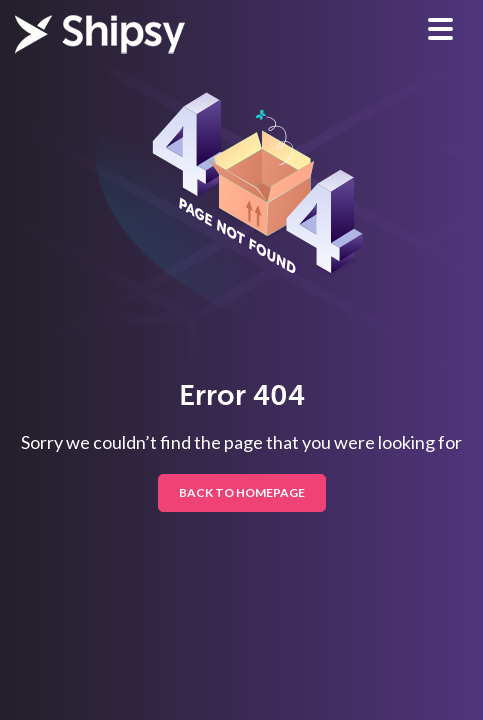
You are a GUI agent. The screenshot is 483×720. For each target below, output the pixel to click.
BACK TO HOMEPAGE (242, 492)
